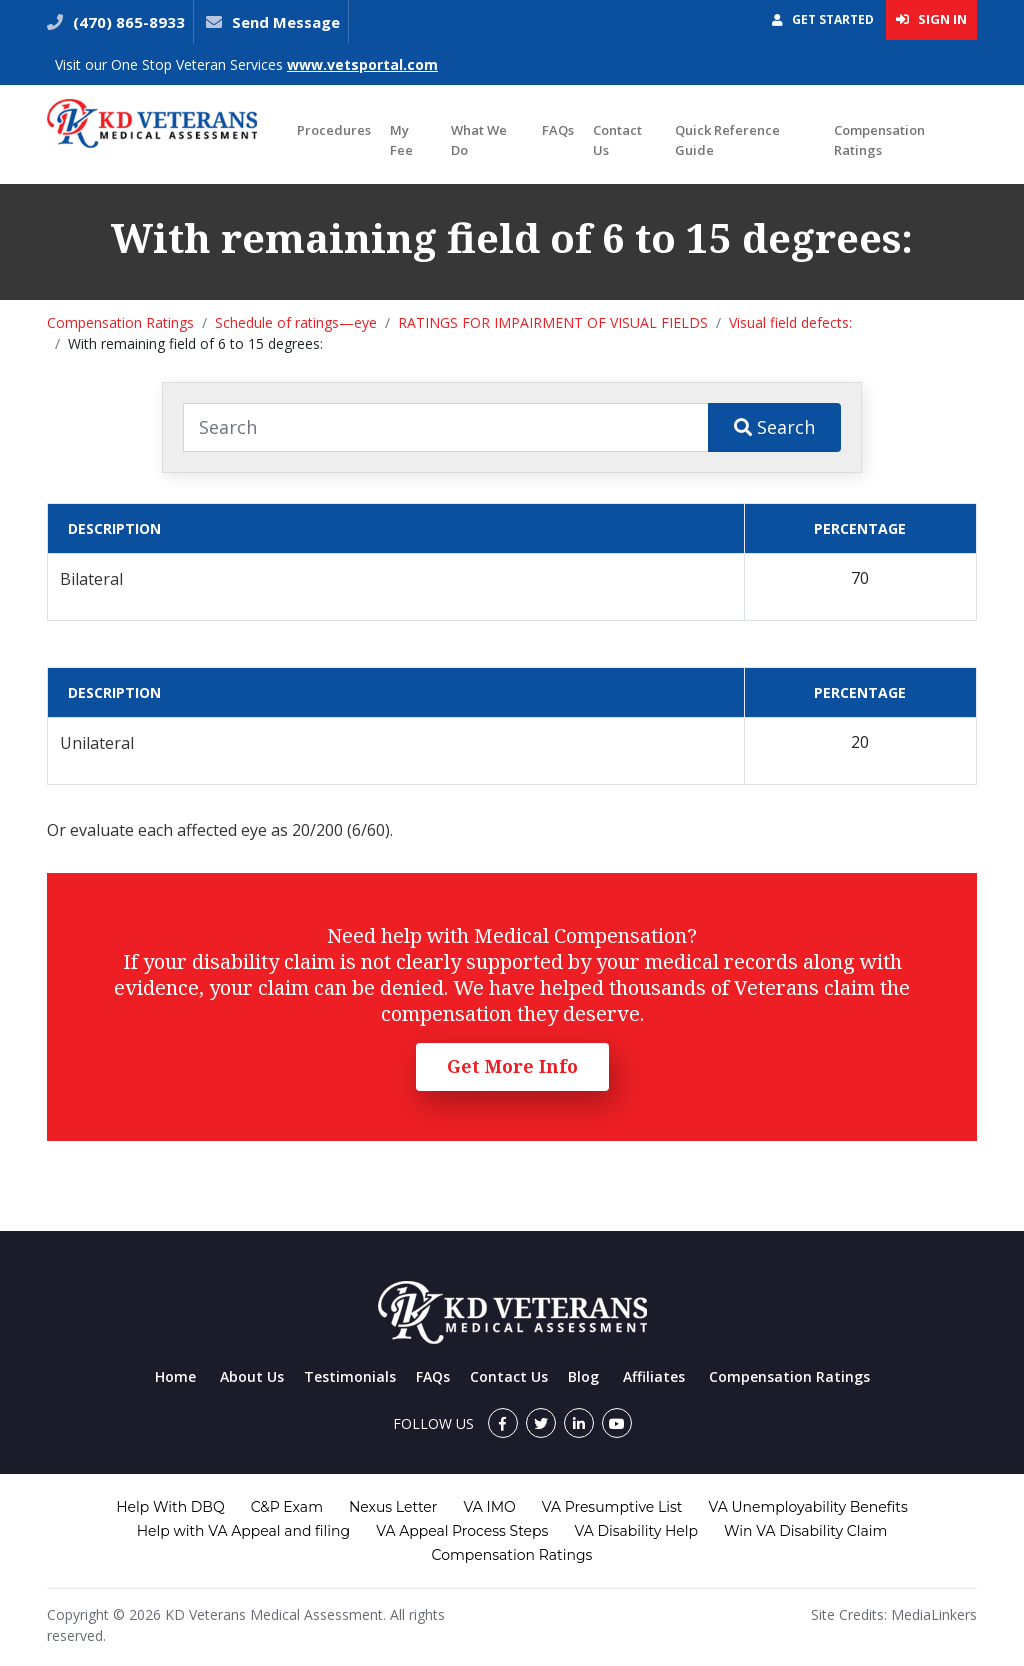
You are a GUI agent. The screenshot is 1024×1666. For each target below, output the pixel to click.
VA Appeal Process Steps (462, 1531)
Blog (583, 1376)
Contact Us (617, 140)
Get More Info (512, 1066)
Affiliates (654, 1376)
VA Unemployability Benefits (807, 1507)
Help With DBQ (170, 1507)
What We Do (479, 140)
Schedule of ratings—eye (296, 322)
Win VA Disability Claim (805, 1531)
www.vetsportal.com (362, 64)
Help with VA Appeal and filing (243, 1531)
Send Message (286, 22)
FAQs (558, 130)
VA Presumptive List (612, 1507)
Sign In (931, 19)
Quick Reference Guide (727, 140)
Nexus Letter (393, 1507)
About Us (252, 1376)
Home (175, 1376)
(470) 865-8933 (127, 22)
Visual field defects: (790, 322)
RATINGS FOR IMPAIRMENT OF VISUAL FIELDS (553, 322)
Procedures (334, 130)
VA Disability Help (636, 1531)
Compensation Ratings (879, 140)
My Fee (401, 140)
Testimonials (350, 1376)
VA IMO (489, 1507)
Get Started (823, 19)
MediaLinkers (934, 1614)
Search (774, 427)
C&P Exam (287, 1507)
